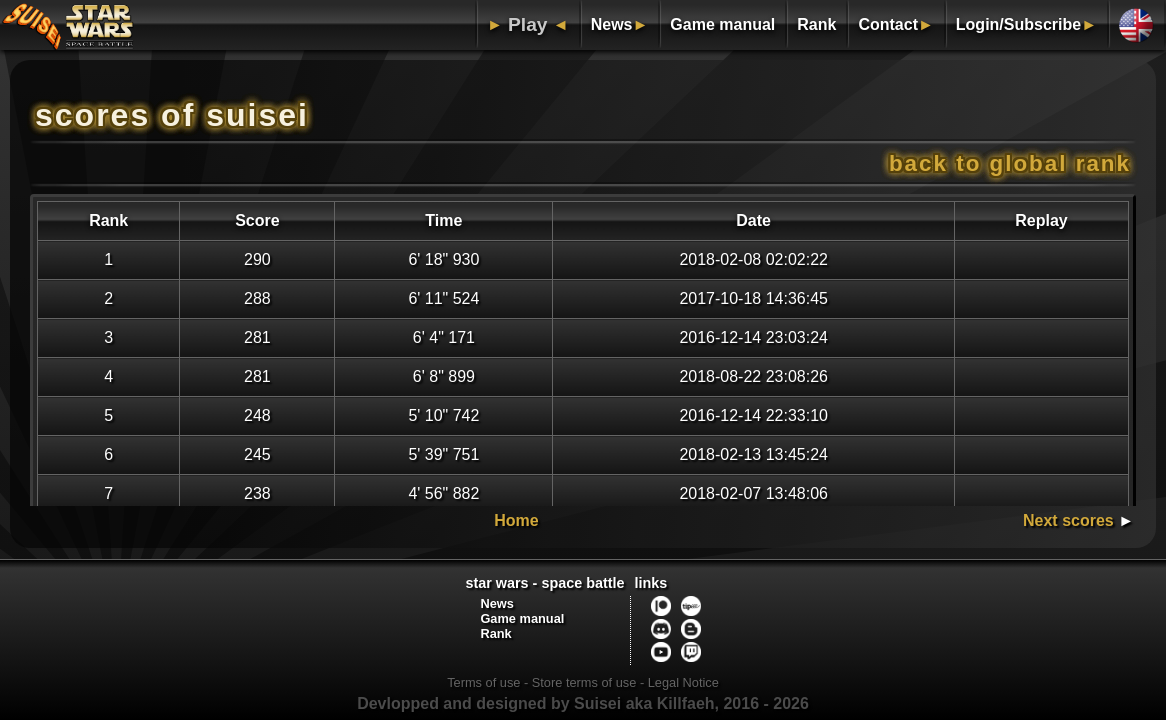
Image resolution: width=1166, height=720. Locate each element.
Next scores (1068, 520)
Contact (888, 24)
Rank (816, 24)
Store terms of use (584, 682)
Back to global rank (1010, 163)
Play (528, 24)
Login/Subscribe (1018, 24)
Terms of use (483, 682)
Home (516, 520)
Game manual (722, 24)
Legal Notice (683, 682)
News (612, 24)
